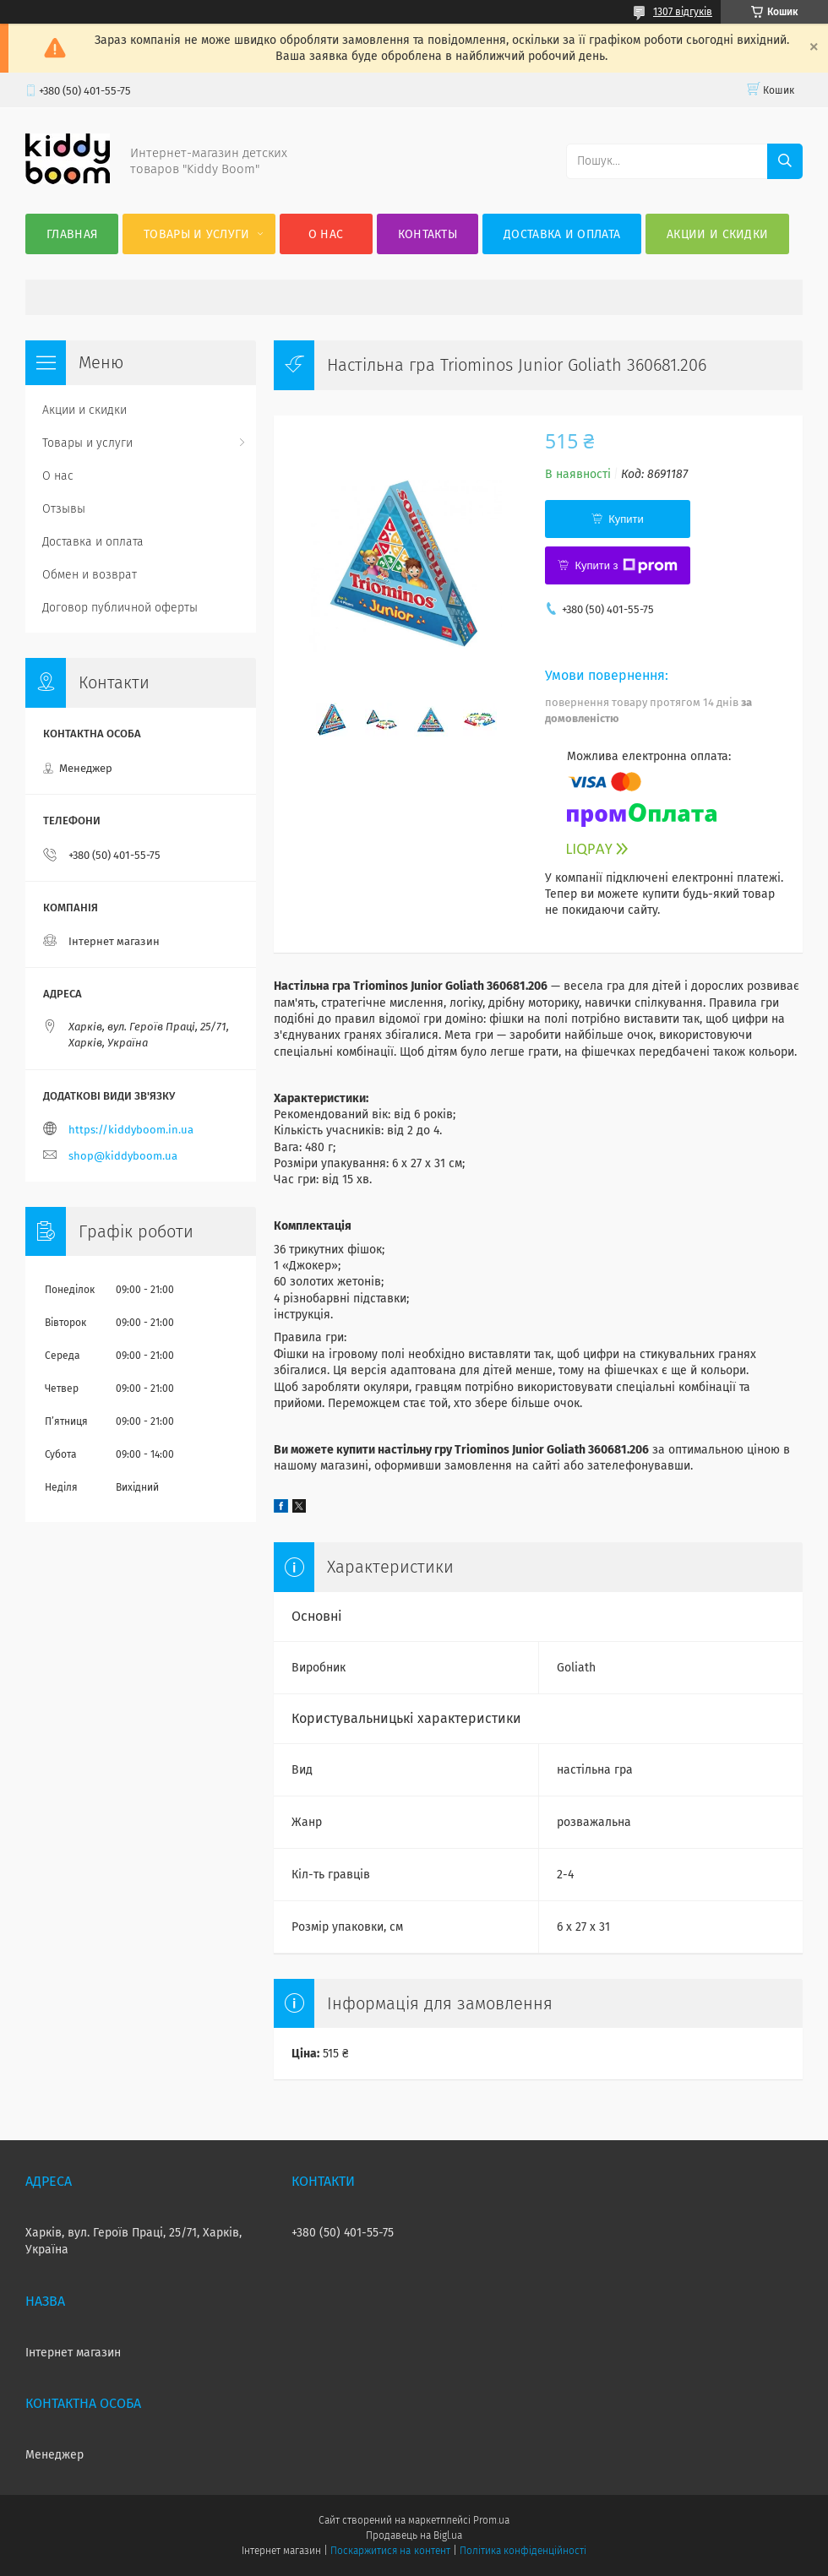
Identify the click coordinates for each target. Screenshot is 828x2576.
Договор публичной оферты (120, 608)
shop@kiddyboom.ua (122, 1155)
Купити (626, 519)
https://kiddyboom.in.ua (130, 1129)
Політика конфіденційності (523, 2551)
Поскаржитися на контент (389, 2551)
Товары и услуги (197, 234)
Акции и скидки (717, 234)
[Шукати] (785, 161)
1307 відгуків (682, 12)
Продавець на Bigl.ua (414, 2535)
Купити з (626, 565)
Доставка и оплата (562, 234)
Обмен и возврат (89, 575)
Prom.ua (491, 2520)
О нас (326, 234)
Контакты (427, 234)
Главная (71, 234)
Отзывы (63, 509)
